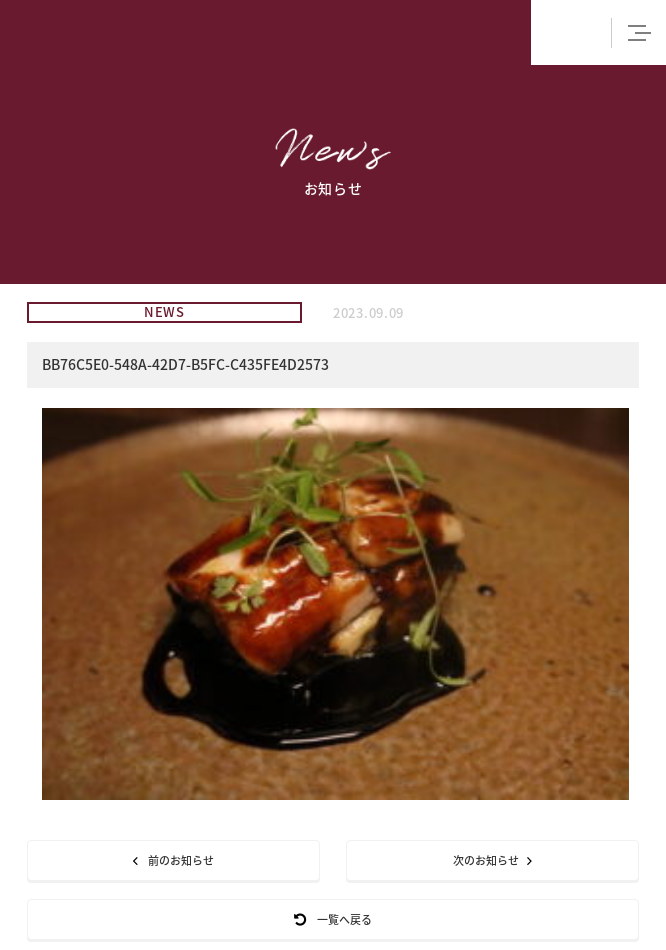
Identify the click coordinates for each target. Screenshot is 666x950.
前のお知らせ (173, 860)
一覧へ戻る (333, 919)
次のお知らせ (492, 860)
